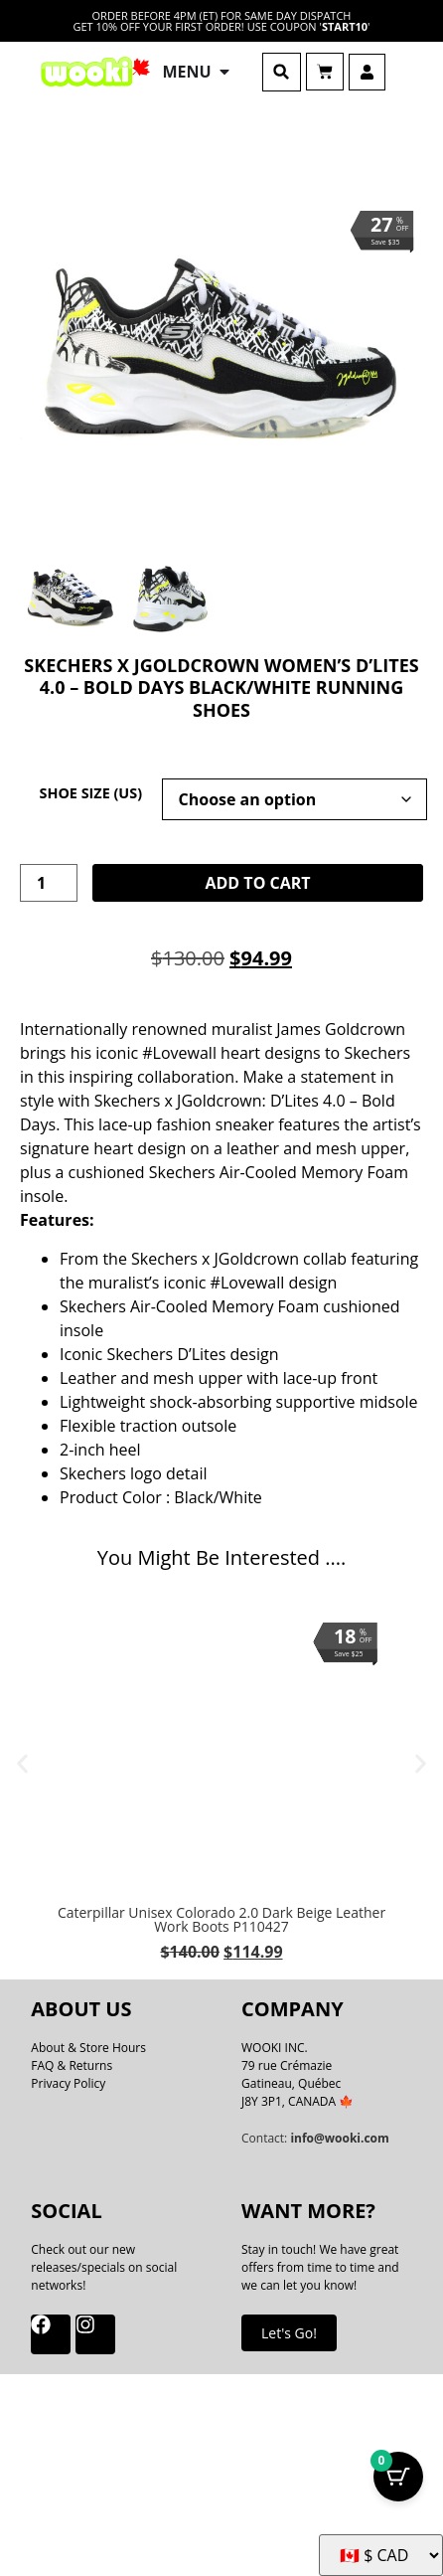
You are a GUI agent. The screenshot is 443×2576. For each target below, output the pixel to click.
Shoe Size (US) (90, 793)
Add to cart (257, 883)
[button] (281, 72)
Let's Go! (289, 2332)
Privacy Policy (68, 2083)
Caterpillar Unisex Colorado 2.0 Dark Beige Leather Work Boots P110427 (221, 1919)
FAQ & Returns (71, 2065)
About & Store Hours (88, 2047)
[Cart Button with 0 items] (398, 2476)
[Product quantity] (48, 883)
